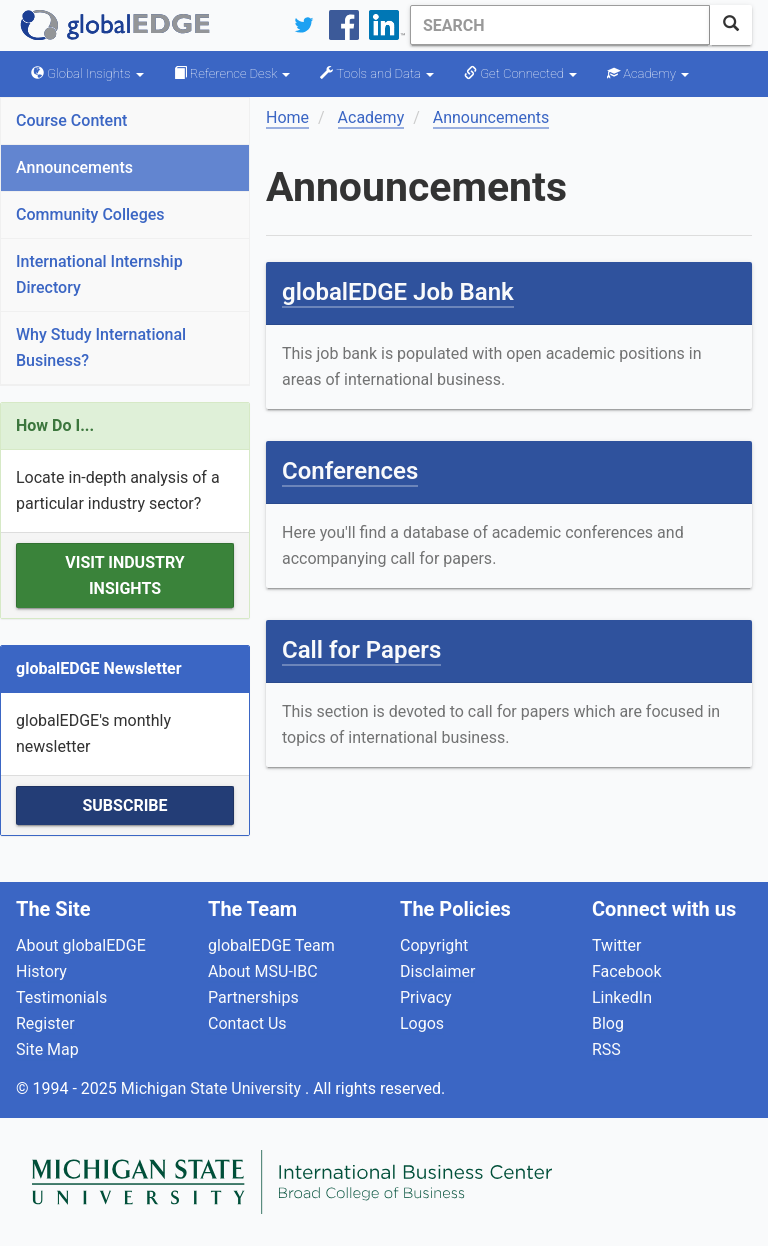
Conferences (350, 471)
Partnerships (253, 997)
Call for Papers (361, 650)
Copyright (434, 945)
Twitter (616, 945)
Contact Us (247, 1023)
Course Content (71, 120)
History (41, 971)
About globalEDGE (81, 945)
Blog (608, 1023)
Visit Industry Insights (124, 575)
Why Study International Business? (101, 347)
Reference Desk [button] (232, 73)
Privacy (426, 997)
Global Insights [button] (87, 73)
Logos (422, 1023)
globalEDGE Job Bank (398, 292)
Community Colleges (90, 214)
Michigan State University (213, 1088)
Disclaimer (437, 971)
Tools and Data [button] (377, 73)
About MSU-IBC (263, 971)
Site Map (47, 1049)
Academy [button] (648, 73)
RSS (606, 1049)
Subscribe (124, 805)
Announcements (74, 167)
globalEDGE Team (271, 945)
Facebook (626, 971)
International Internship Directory (99, 274)
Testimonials (61, 997)
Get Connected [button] (520, 73)
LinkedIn (622, 997)
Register (45, 1023)
